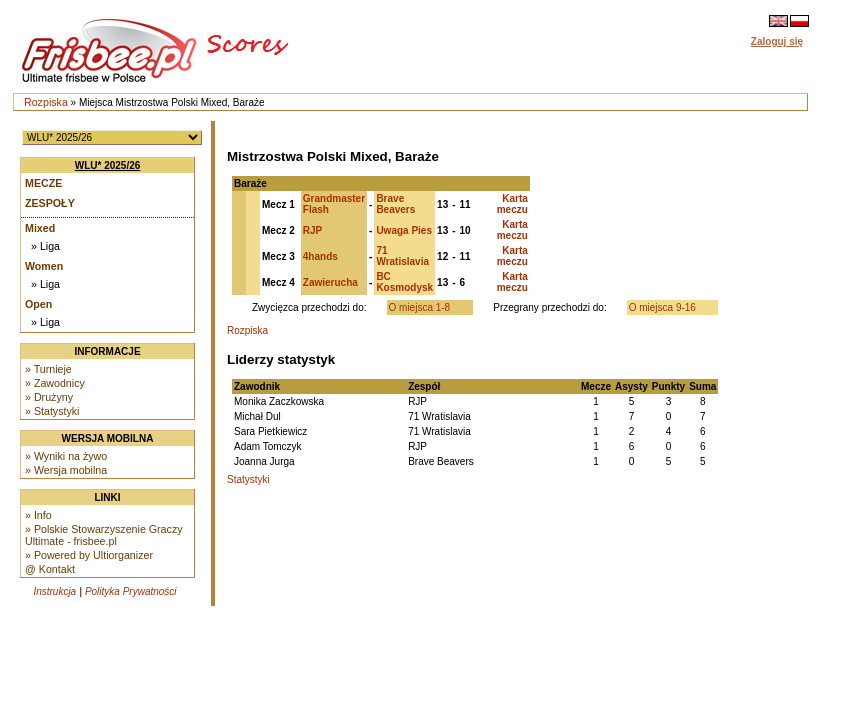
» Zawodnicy (55, 383)
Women (44, 266)
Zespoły (50, 203)
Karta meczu (512, 204)
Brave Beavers (395, 204)
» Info (38, 515)
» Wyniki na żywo (66, 456)
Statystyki (248, 479)
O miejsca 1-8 (420, 307)
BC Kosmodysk (404, 282)
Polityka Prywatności (131, 591)
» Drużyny (49, 397)
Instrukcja (54, 591)
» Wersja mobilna (66, 470)
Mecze (43, 183)
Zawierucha (330, 282)
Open (38, 304)
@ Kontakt (50, 569)
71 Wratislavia (402, 256)
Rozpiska (46, 102)
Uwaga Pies (404, 230)
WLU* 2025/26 (108, 165)
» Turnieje (48, 369)
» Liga (45, 246)
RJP (312, 230)
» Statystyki (52, 411)
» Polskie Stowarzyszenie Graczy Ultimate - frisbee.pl (104, 535)
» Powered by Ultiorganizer (89, 555)
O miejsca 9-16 (662, 307)
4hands (320, 256)
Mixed (40, 228)
